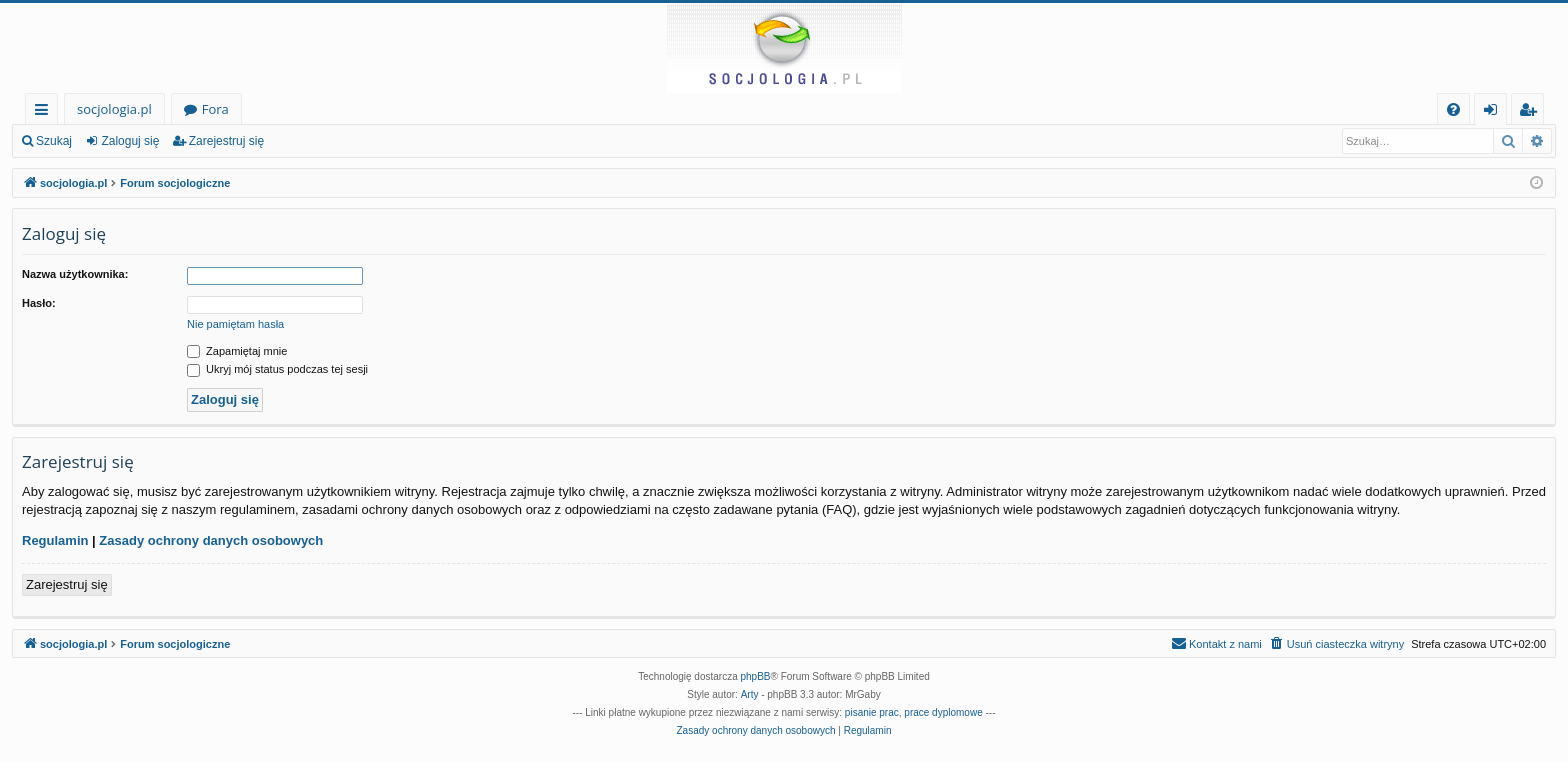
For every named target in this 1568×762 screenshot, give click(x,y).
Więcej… (45, 112)
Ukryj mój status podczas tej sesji (277, 369)
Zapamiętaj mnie (237, 351)
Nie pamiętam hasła (235, 324)
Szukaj (54, 141)
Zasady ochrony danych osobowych (211, 540)
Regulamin (55, 540)
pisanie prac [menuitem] (872, 712)
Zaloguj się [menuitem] (1494, 112)
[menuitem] (1453, 109)
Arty (750, 694)
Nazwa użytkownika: (75, 274)
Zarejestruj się (226, 141)
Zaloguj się (130, 141)
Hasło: (39, 303)
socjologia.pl (114, 109)
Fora (215, 109)
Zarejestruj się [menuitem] (1533, 112)
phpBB (756, 676)
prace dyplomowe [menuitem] (943, 712)
